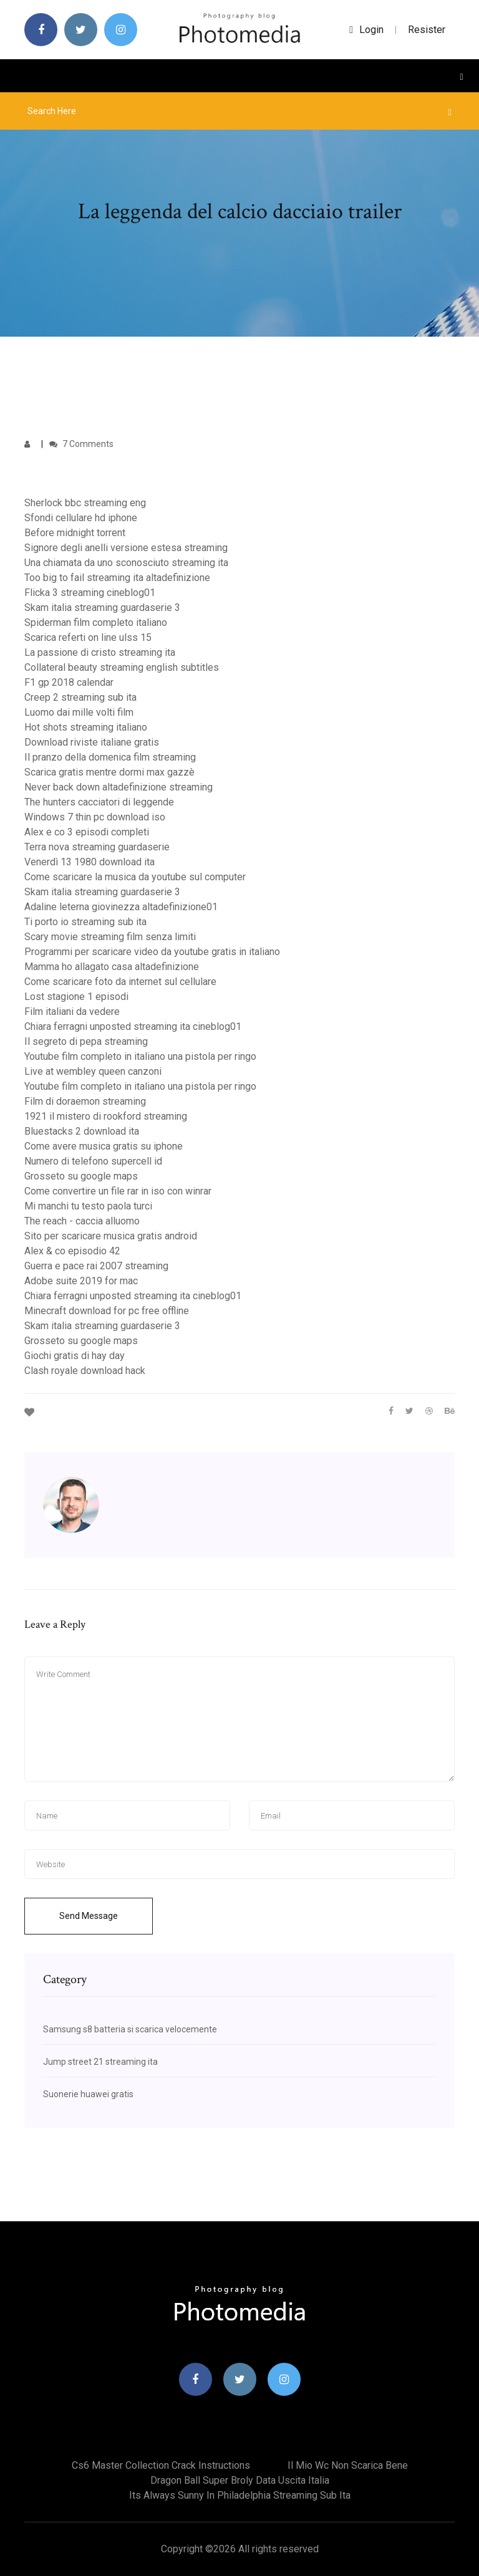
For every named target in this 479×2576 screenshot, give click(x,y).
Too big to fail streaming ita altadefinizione (117, 578)
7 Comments (81, 444)
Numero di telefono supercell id (93, 1161)
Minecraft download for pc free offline (106, 1311)
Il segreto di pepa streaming (86, 1041)
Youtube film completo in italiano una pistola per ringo (140, 1056)
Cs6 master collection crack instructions (161, 2465)
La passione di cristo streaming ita (99, 652)
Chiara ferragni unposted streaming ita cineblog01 (132, 1026)
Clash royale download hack (84, 1371)
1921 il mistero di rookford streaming (105, 1116)
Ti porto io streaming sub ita (85, 922)
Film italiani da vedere (72, 1011)
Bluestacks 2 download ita (81, 1131)
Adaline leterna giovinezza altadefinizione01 (121, 907)
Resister (426, 30)
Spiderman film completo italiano (95, 622)
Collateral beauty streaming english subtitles (121, 667)
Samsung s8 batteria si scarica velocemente (130, 2029)
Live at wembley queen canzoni (93, 1071)
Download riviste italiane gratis (91, 742)
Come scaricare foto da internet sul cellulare (120, 982)
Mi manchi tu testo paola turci (88, 1206)
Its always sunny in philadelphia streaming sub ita (240, 2495)
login (366, 30)
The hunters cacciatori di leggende (99, 802)
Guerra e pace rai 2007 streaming (96, 1266)
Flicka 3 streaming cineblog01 (89, 592)
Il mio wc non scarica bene (348, 2465)
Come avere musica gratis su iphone (103, 1146)
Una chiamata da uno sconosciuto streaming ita (126, 563)
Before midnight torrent (74, 533)
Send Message (88, 1916)
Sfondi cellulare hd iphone (80, 518)
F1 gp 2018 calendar (69, 682)
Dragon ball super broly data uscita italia (239, 2480)
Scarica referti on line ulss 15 (88, 637)
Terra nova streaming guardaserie (97, 847)
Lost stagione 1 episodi (76, 996)
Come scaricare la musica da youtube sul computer (135, 877)
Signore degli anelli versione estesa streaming (126, 548)
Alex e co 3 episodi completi (86, 832)
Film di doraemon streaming (85, 1101)
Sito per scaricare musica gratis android (110, 1236)
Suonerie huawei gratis (88, 2094)
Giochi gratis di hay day (74, 1356)
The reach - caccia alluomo (82, 1221)
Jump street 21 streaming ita (100, 2062)
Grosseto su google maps (81, 1176)
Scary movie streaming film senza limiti (110, 937)
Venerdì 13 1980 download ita (89, 862)
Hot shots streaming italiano (85, 727)
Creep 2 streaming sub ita (80, 697)
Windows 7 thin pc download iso (94, 817)
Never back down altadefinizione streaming (118, 787)
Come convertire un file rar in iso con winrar (117, 1191)
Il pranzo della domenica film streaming (110, 757)
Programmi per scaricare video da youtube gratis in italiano (152, 952)
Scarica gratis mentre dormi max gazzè (109, 772)
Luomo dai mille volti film (78, 712)
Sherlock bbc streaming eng (85, 503)
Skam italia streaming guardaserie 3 (102, 607)
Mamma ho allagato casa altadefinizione (111, 967)
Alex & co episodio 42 (72, 1251)
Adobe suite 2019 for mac (81, 1281)
